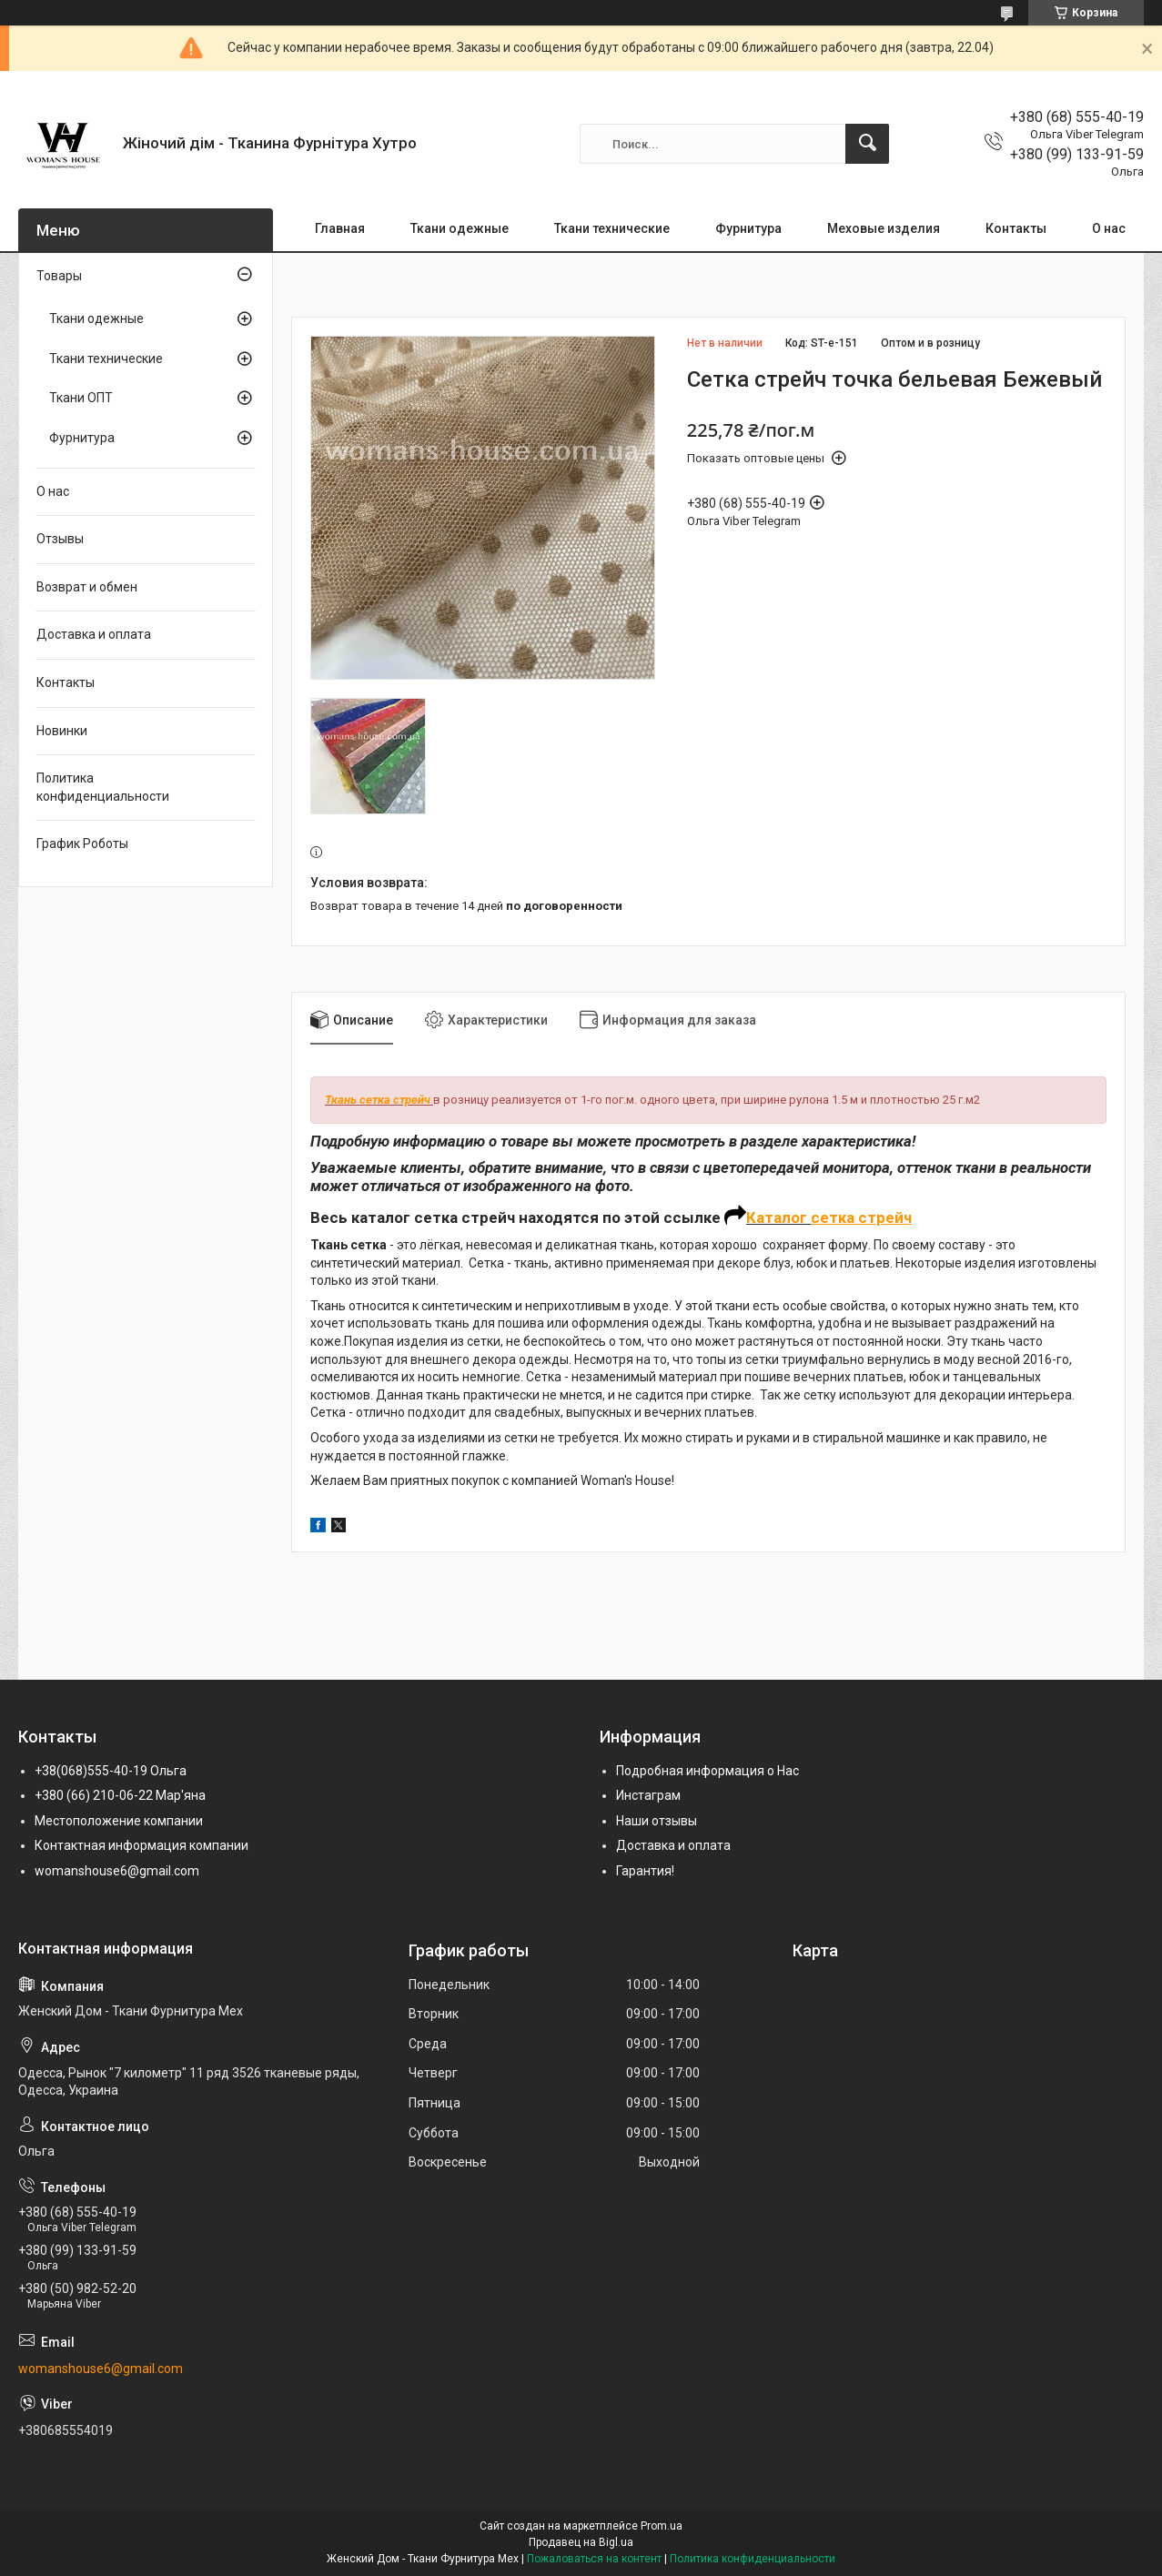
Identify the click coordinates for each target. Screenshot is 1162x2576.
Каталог (778, 1217)
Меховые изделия (883, 228)
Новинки (61, 730)
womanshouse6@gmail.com (117, 1871)
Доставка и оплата (93, 634)
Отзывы (60, 538)
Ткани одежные (459, 228)
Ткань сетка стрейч (377, 1099)
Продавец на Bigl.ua (581, 2542)
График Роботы (82, 843)
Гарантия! (645, 1871)
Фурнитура (748, 228)
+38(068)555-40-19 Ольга (111, 1770)
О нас (1109, 228)
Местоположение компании (119, 1820)
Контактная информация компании (141, 1845)
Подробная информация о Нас (707, 1770)
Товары (59, 275)
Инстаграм (648, 1795)
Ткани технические (612, 228)
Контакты (1015, 228)
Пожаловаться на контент (594, 2558)
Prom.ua (661, 2526)
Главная (340, 228)
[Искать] (867, 144)
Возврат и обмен (86, 587)
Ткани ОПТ (81, 397)
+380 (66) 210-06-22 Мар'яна (120, 1795)
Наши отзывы (656, 1820)
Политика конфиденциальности (102, 787)
